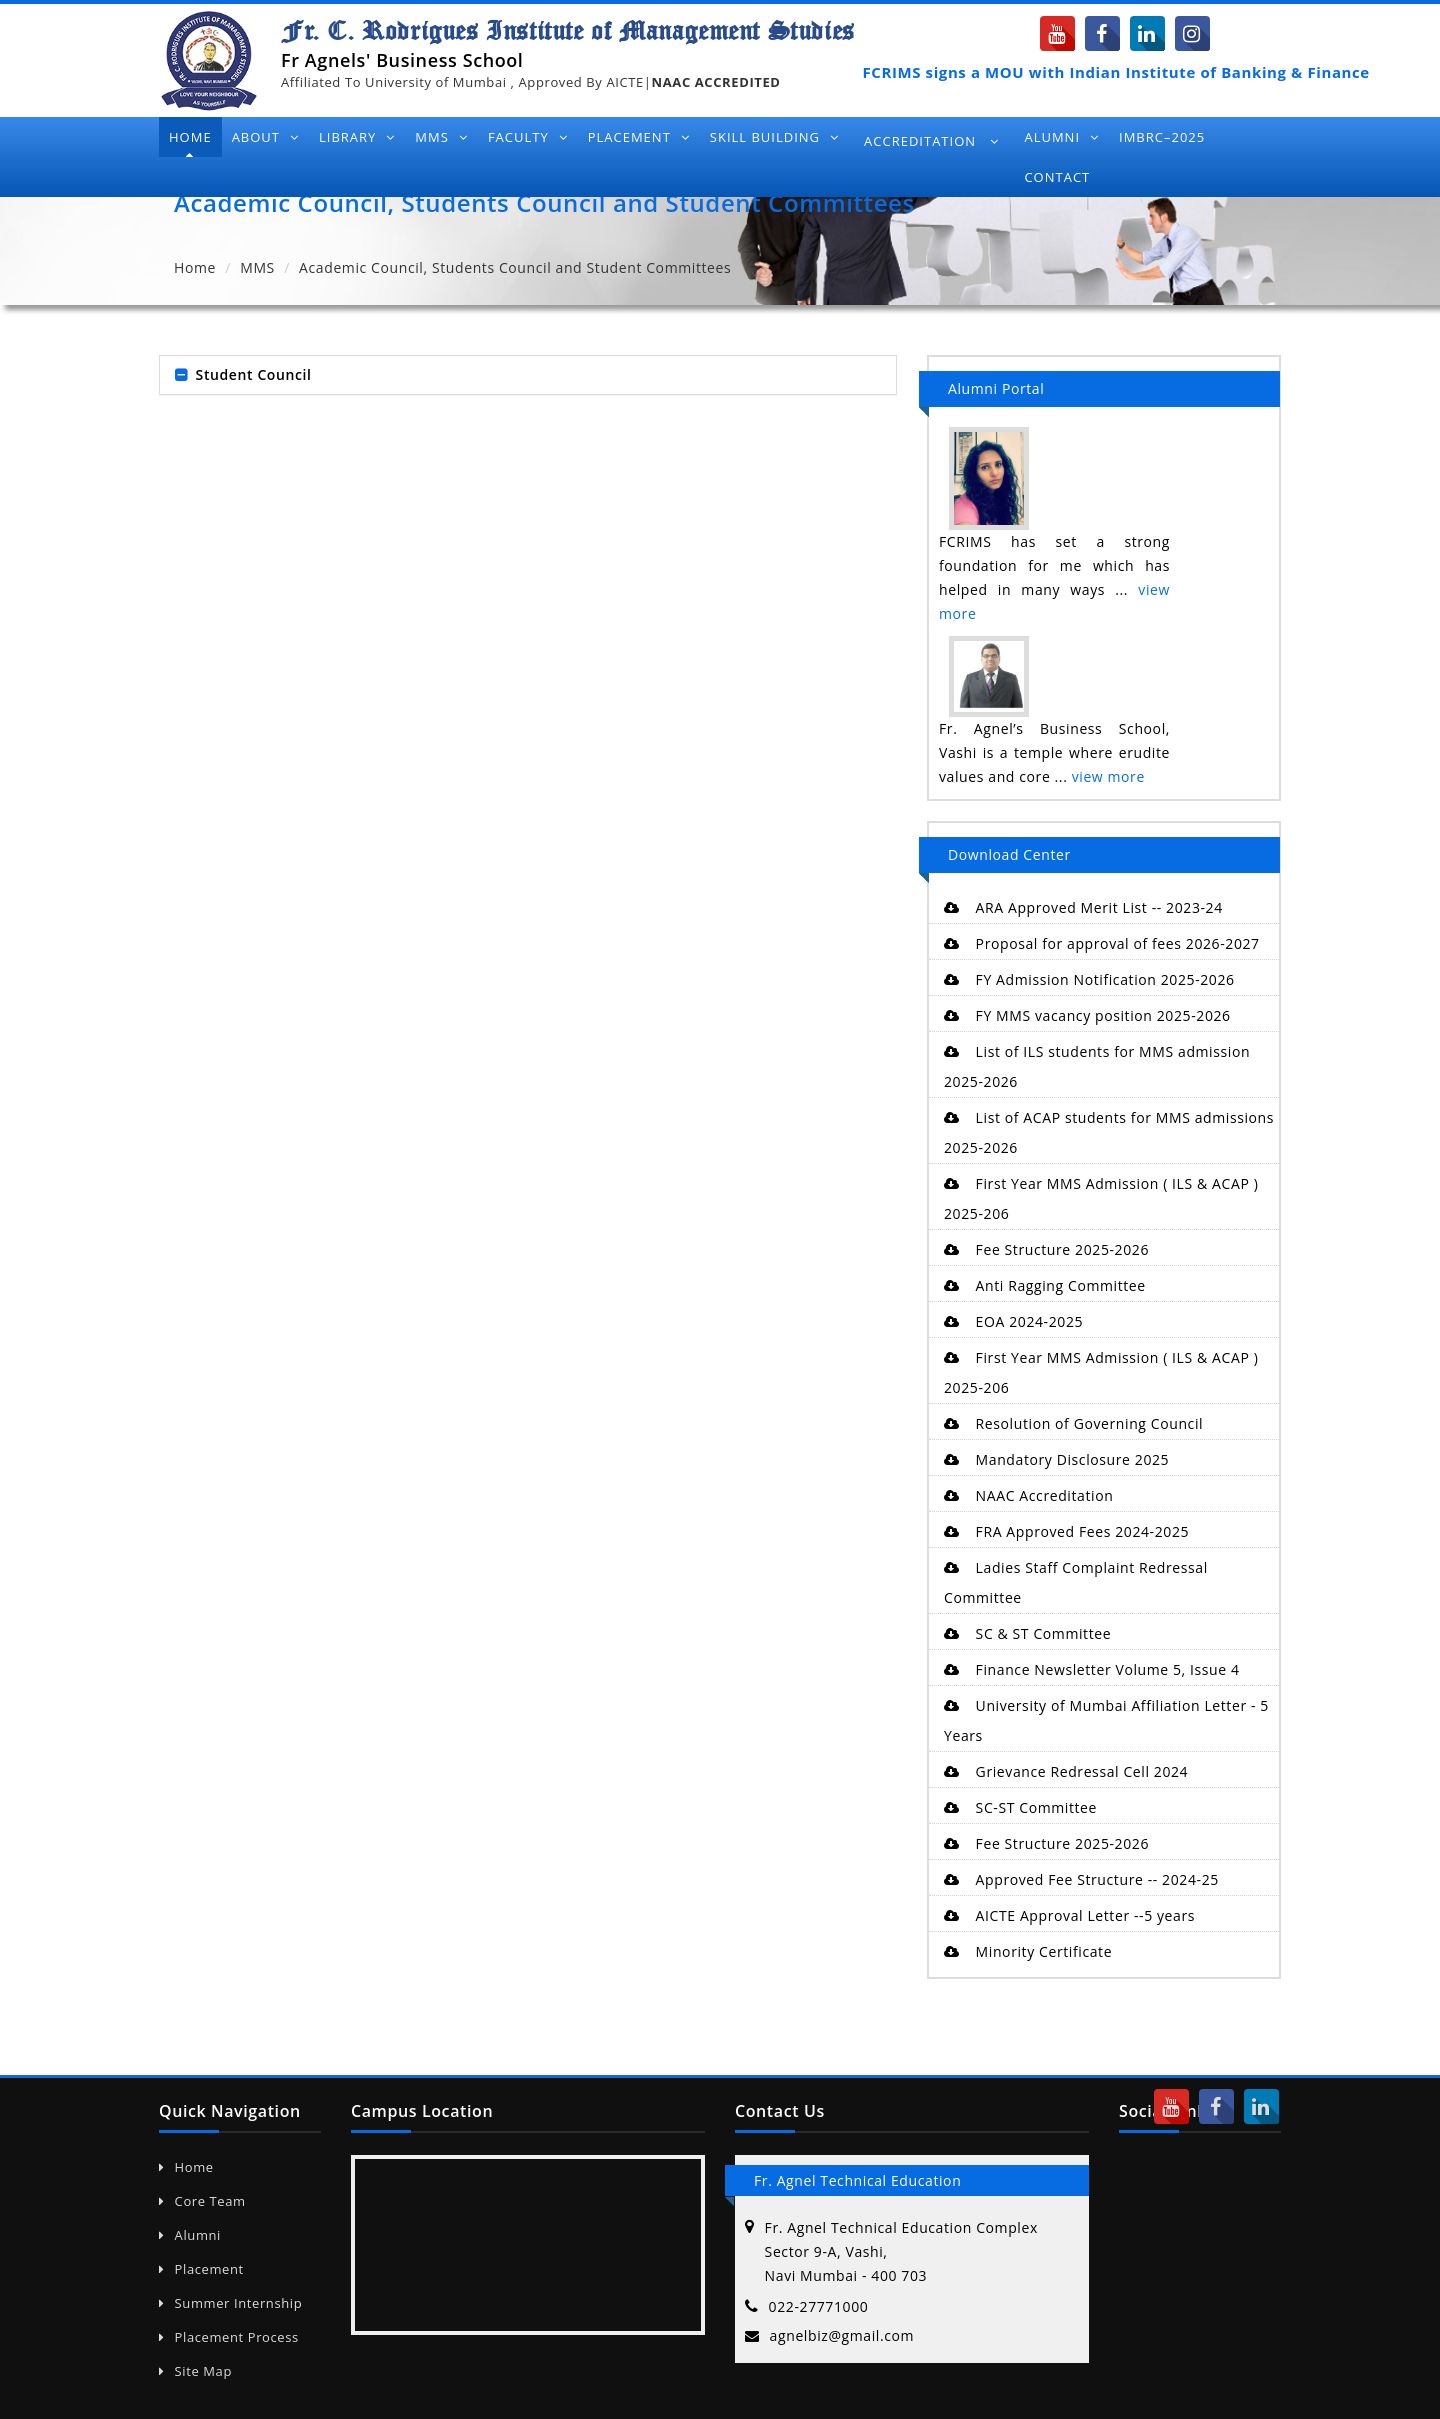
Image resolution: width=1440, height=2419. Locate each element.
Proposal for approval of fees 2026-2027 (1102, 943)
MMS (441, 137)
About (265, 137)
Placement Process (229, 2337)
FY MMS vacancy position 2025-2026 (1087, 1015)
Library (357, 137)
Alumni (1061, 137)
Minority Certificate (1028, 1951)
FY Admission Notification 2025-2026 (1089, 979)
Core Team (202, 2201)
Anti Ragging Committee (1045, 1285)
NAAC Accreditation (1028, 1495)
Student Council (254, 374)
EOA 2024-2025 (1013, 1321)
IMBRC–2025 (1162, 137)
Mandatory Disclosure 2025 (1056, 1459)
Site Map (195, 2371)
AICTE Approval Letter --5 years (1069, 1915)
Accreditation (931, 141)
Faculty (528, 137)
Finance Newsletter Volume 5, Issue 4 (1092, 1669)
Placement (639, 137)
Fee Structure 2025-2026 (1046, 1249)
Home (190, 137)
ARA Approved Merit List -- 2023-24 (1083, 907)
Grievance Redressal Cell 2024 (1066, 1771)
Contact (1057, 177)
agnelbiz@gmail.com (842, 2335)
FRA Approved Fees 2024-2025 (1066, 1531)
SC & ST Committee (1027, 1633)
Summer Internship (230, 2303)
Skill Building (774, 137)
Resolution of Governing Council (1073, 1423)
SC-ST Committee (1020, 1807)
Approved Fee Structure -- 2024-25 (1081, 1879)
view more (1108, 776)
